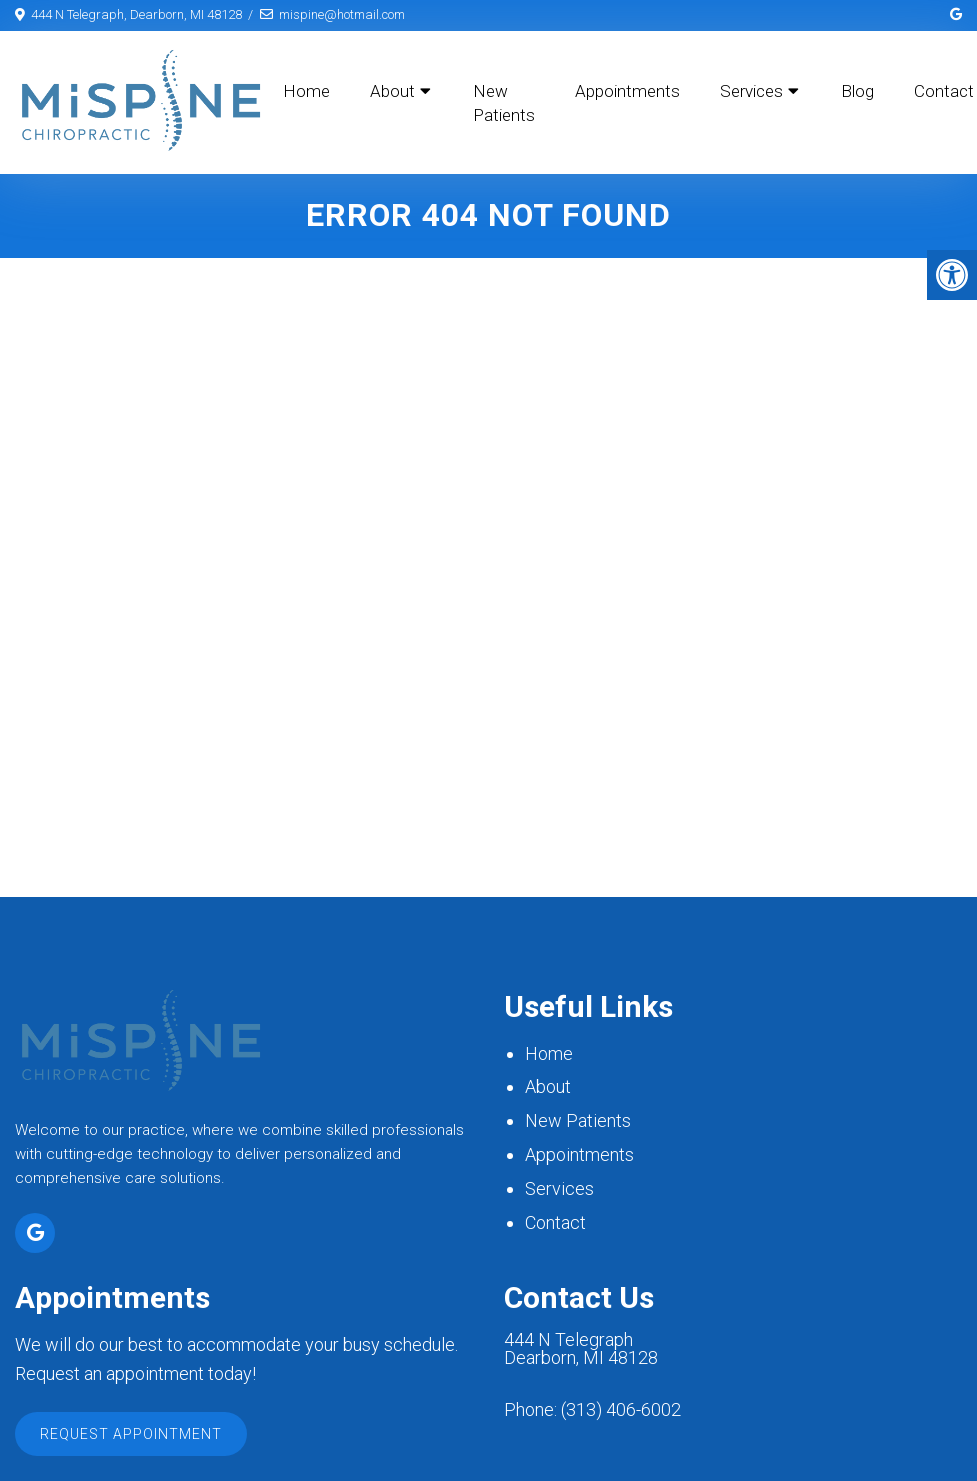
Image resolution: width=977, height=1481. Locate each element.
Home (306, 91)
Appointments (627, 91)
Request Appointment (131, 1435)
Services (751, 91)
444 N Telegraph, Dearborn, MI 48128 (136, 14)
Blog (857, 91)
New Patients (504, 103)
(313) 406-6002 (621, 1411)
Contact (555, 1223)
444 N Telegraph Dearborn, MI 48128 (581, 1351)
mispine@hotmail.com (342, 14)
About (392, 91)
